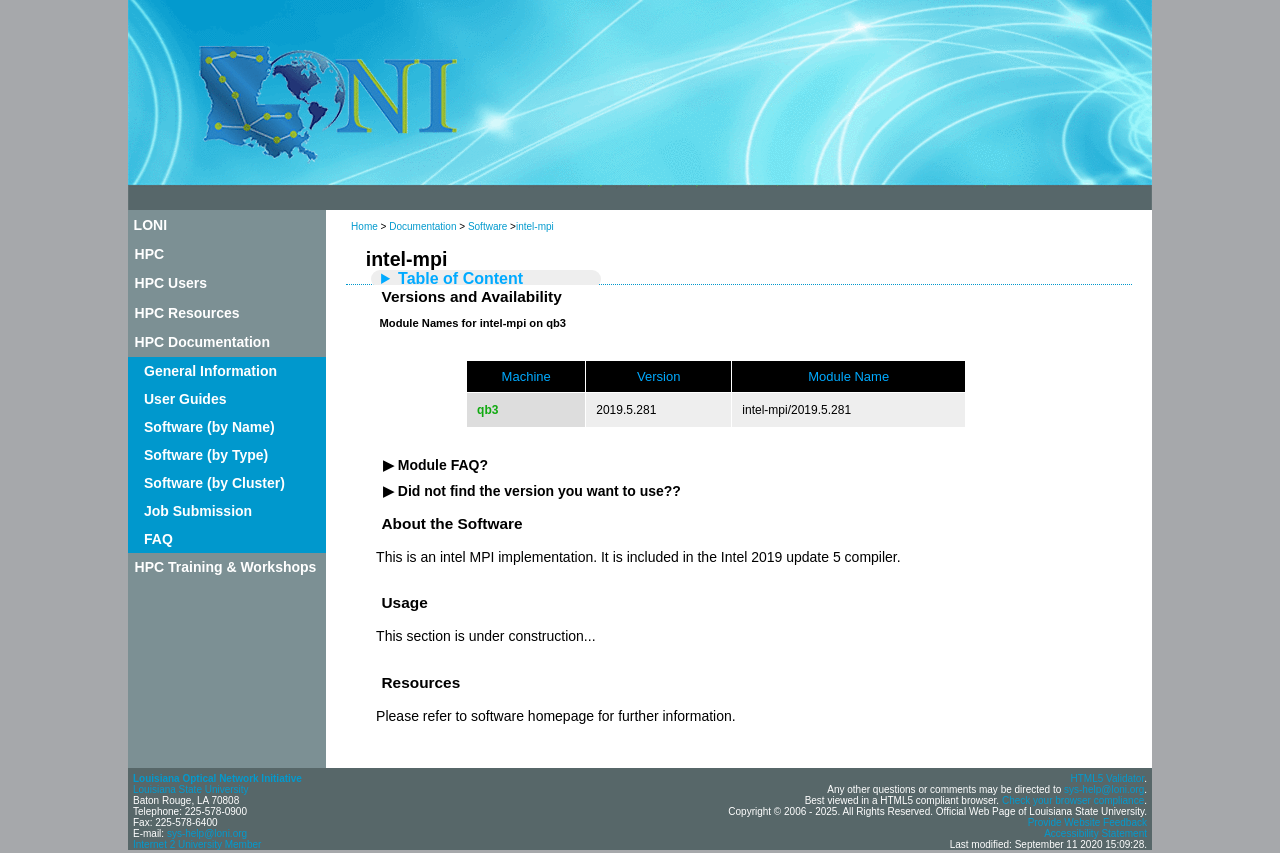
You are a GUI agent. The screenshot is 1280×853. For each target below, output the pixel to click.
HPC (150, 254)
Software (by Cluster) (214, 483)
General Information (210, 371)
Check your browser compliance (1073, 800)
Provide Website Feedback (1087, 822)
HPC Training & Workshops (226, 567)
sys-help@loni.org (207, 833)
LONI (150, 225)
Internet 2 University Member (197, 844)
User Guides (185, 399)
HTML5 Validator (1107, 778)
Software (487, 226)
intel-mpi (535, 226)
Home (364, 226)
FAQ (158, 539)
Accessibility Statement (1095, 833)
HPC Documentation (202, 342)
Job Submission (198, 511)
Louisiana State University (191, 789)
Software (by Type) (206, 455)
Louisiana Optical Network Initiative (217, 778)
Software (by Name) (209, 427)
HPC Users (171, 283)
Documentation (422, 226)
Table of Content (460, 278)
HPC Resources (187, 313)
